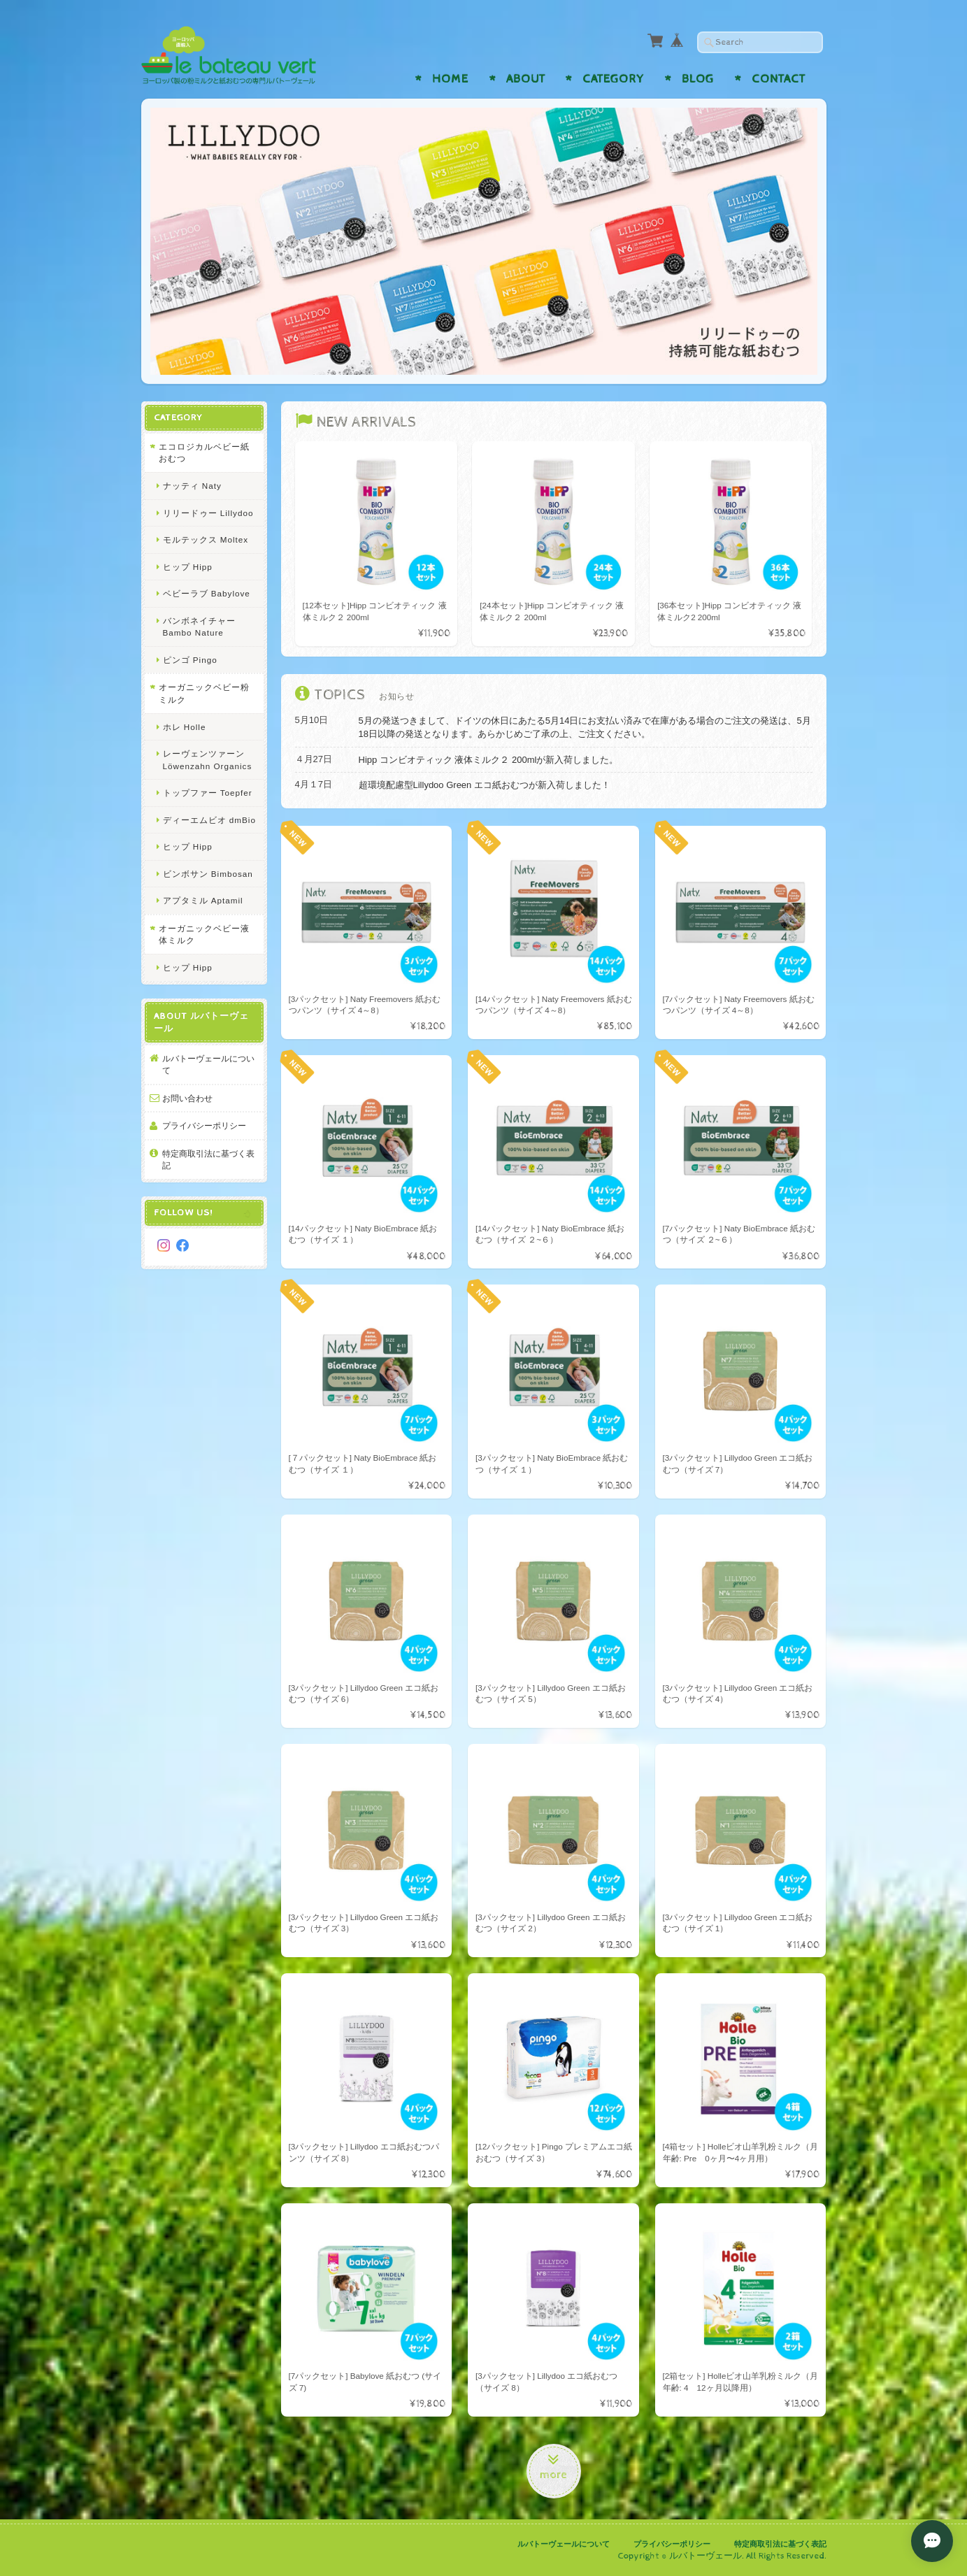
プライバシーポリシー (204, 1125)
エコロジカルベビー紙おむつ (204, 453)
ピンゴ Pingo (190, 659)
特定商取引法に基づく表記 (208, 1160)
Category (613, 79)
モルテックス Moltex (206, 539)
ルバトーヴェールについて (208, 1064)
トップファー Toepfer (207, 792)
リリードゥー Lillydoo (208, 512)
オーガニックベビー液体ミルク (204, 934)
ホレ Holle (184, 726)
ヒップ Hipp (188, 566)
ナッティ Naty (192, 485)
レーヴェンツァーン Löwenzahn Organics (207, 760)
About (525, 79)
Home (450, 79)
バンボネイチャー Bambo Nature (199, 627)
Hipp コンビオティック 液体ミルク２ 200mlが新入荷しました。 (489, 759)
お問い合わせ (187, 1098)
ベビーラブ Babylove (206, 593)
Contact (778, 79)
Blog (698, 79)
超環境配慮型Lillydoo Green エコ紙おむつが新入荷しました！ (484, 785)
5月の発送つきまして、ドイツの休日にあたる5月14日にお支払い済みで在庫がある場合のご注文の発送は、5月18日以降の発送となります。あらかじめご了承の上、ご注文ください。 (585, 727)
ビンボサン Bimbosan (208, 873)
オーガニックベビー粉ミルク (204, 693)
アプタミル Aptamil (203, 900)
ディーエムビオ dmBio (209, 819)
